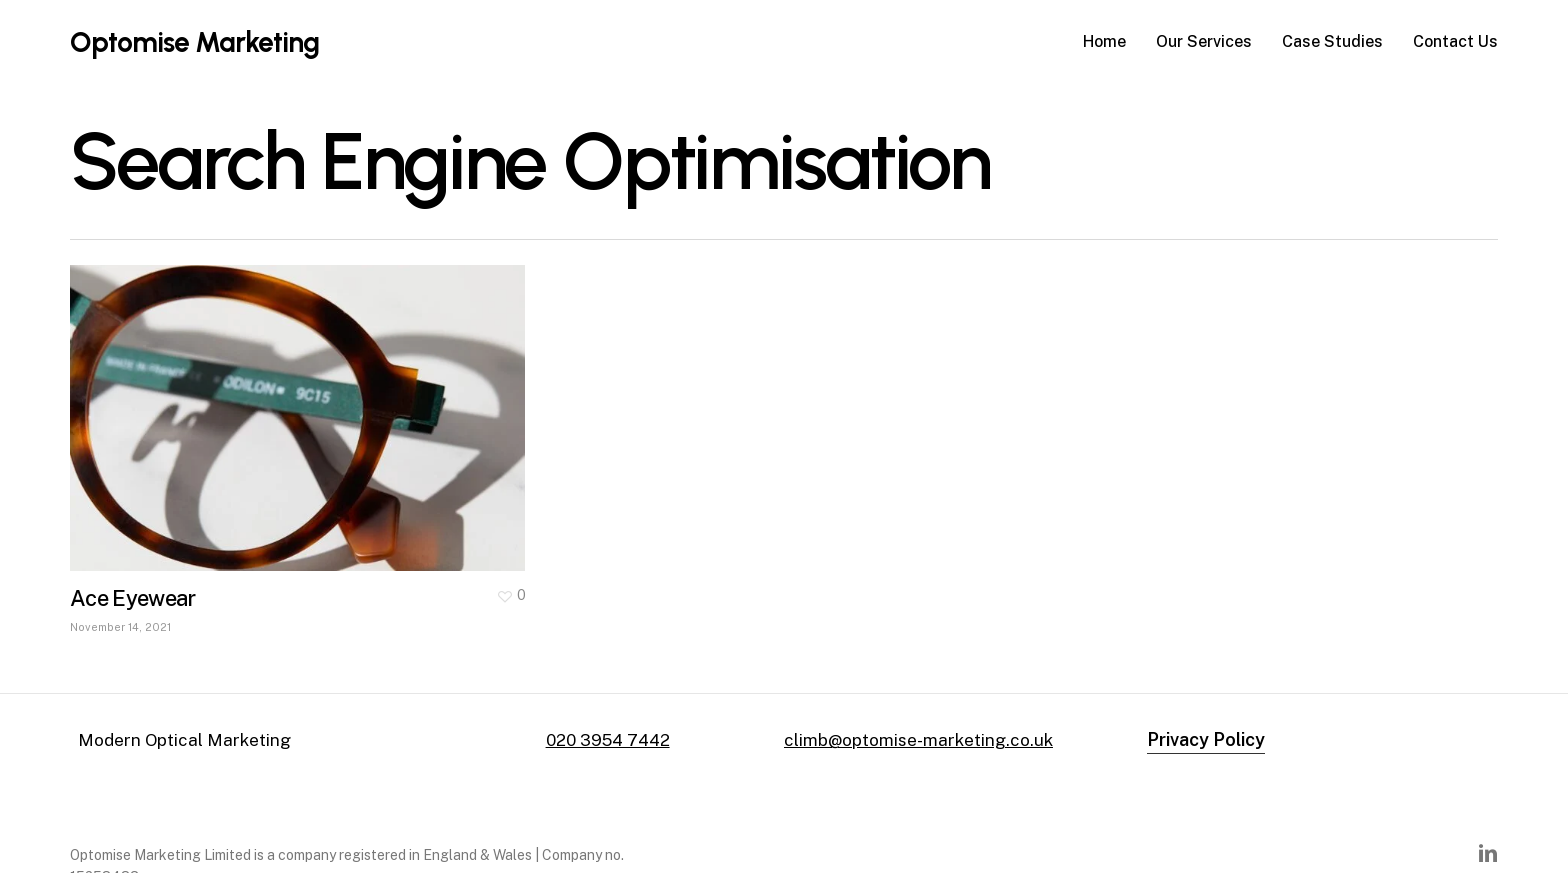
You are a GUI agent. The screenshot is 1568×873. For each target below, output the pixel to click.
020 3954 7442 (608, 740)
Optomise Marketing (194, 42)
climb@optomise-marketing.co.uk (918, 740)
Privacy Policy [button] (1206, 739)
